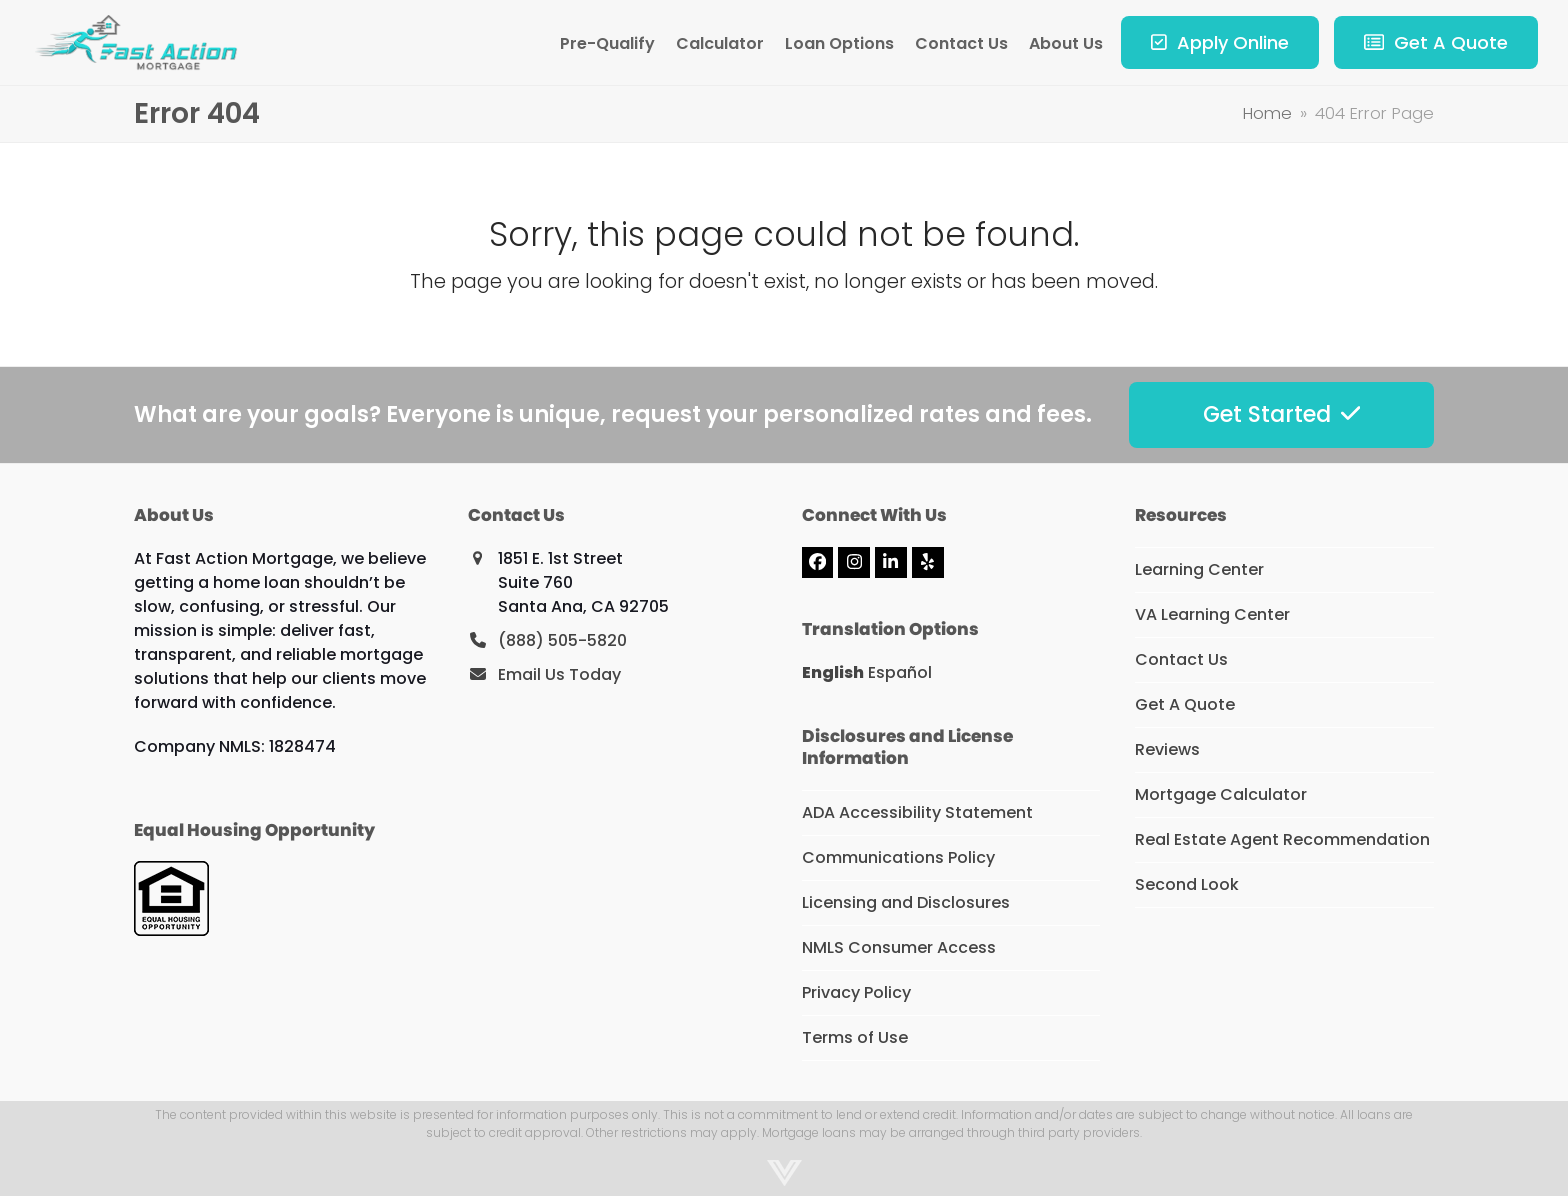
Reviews (1167, 749)
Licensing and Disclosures (906, 902)
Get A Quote (1185, 704)
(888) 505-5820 (562, 640)
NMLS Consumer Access (899, 947)
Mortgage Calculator (1221, 794)
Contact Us (1181, 659)
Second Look (1187, 884)
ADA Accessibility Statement (917, 812)
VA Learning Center (1212, 614)
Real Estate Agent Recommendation (1282, 839)
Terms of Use (855, 1037)
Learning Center (1199, 569)
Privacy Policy (856, 992)
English (833, 672)
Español (900, 672)
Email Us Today (559, 674)
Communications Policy (898, 857)
